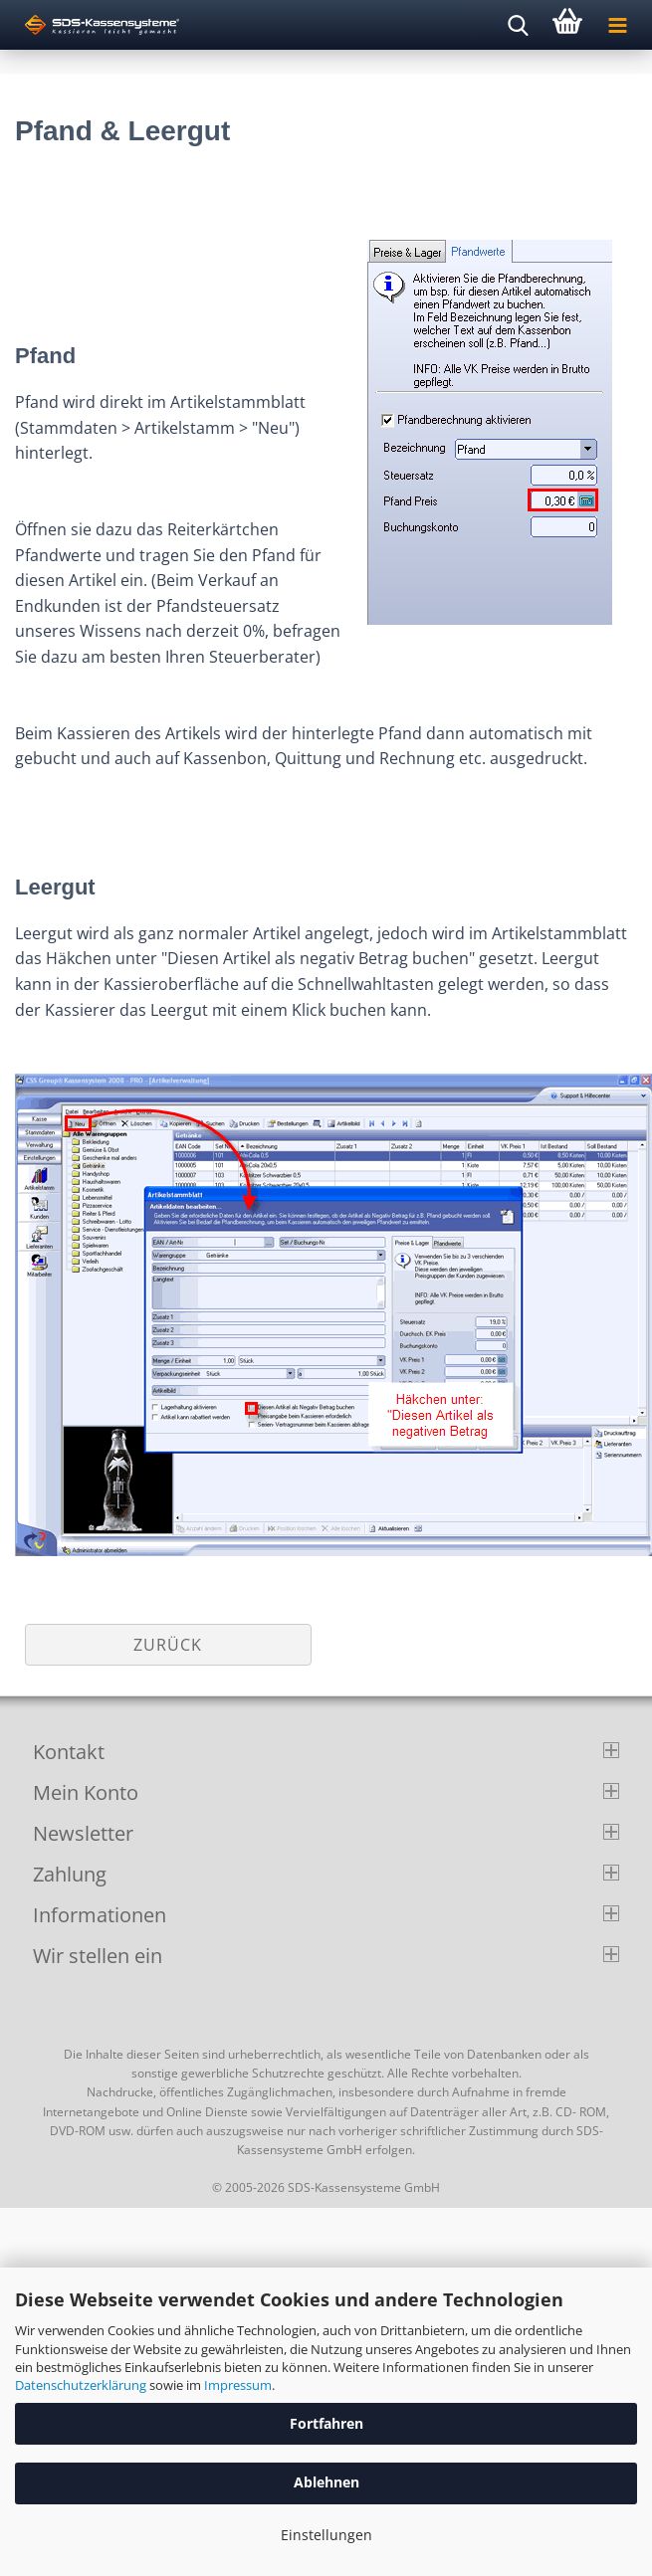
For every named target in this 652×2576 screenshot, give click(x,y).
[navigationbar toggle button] (617, 25)
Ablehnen (326, 2482)
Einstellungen (326, 2534)
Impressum (238, 2385)
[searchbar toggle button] (518, 25)
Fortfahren (326, 2423)
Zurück (167, 1645)
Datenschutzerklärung (80, 2385)
